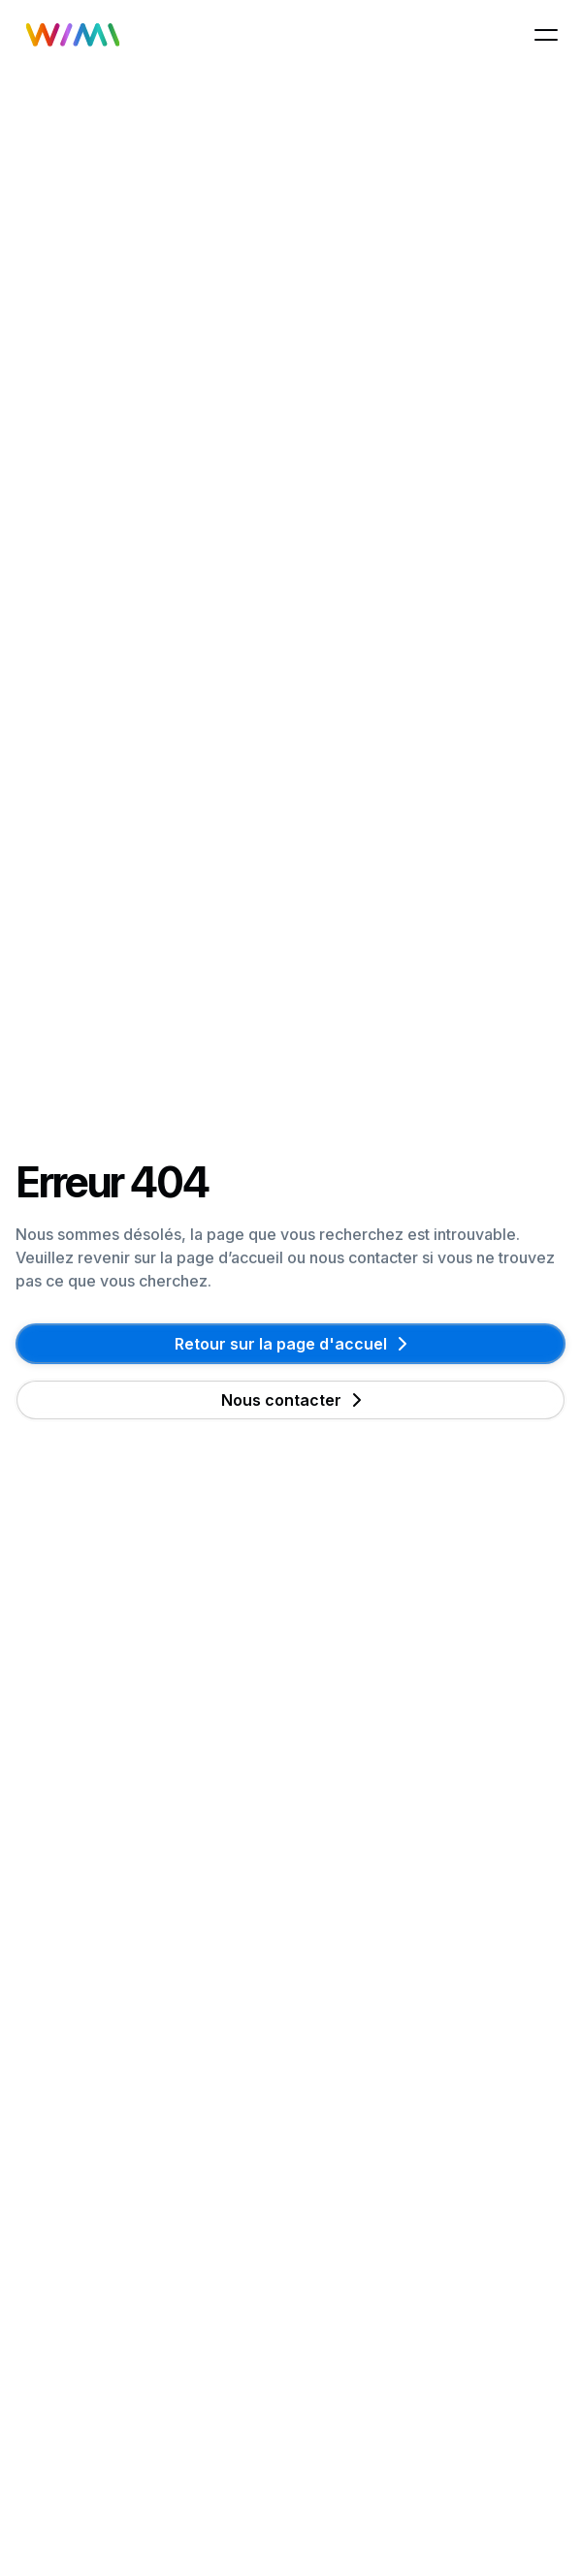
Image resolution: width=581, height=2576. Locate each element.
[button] (546, 35)
